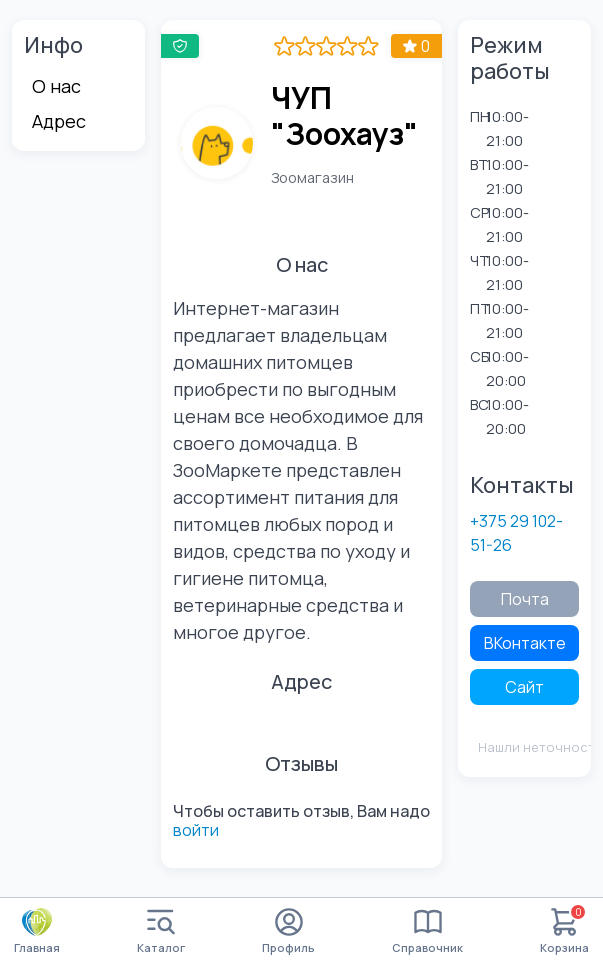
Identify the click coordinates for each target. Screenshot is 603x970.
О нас (56, 86)
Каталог (161, 931)
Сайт (524, 687)
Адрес (59, 121)
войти (196, 830)
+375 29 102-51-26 (516, 533)
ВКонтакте (525, 643)
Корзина (564, 931)
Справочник (427, 931)
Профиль (288, 931)
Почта (525, 599)
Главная (37, 931)
